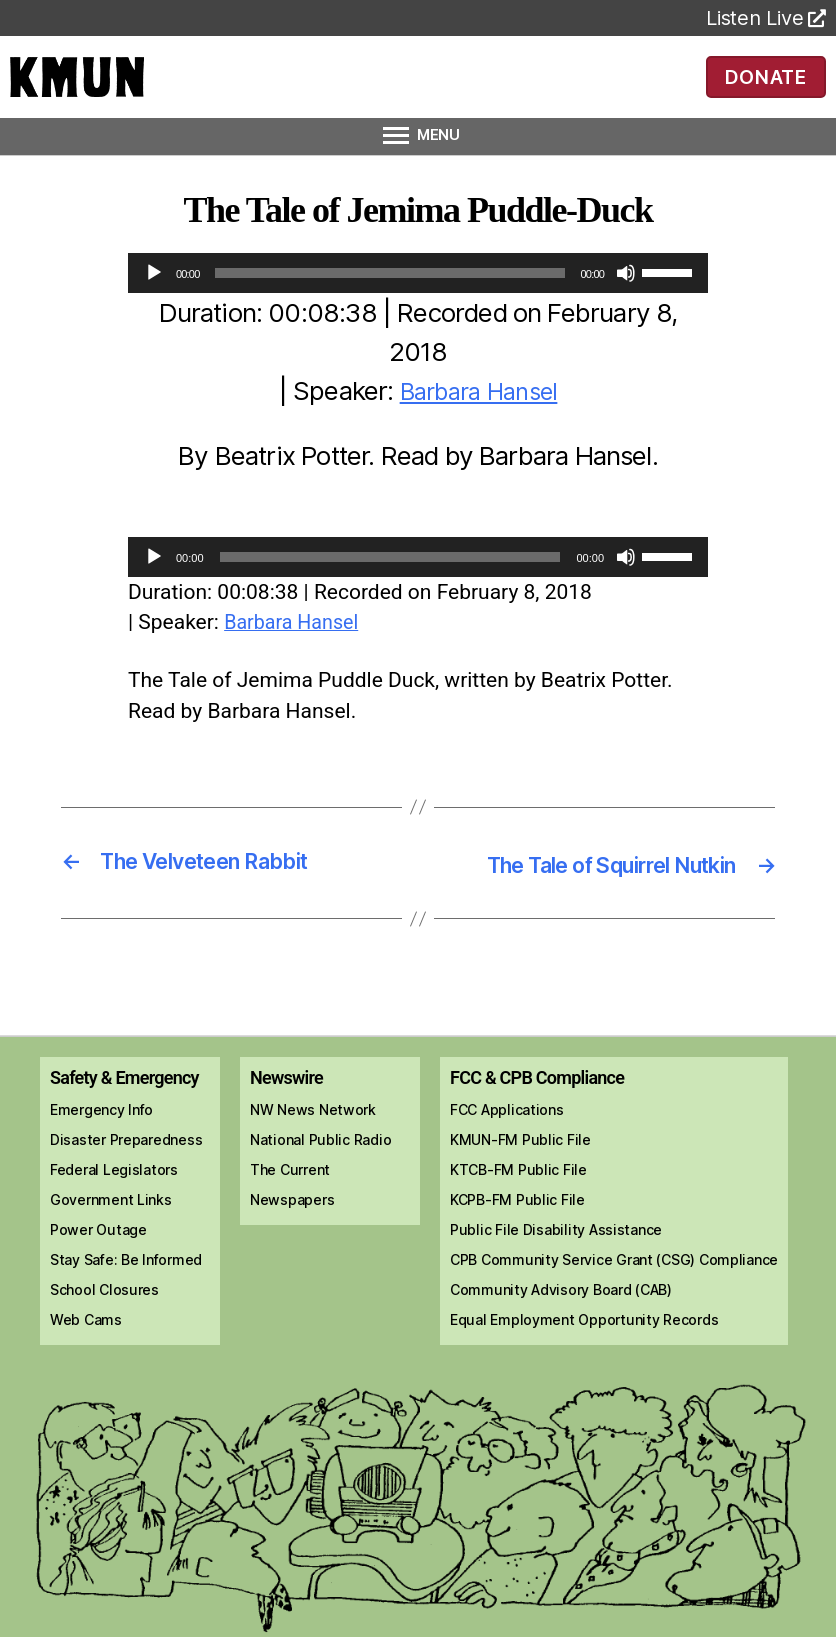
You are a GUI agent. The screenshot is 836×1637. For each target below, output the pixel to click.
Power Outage (98, 1285)
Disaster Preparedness (126, 1195)
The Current (290, 1225)
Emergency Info (101, 1165)
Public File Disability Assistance (556, 1285)
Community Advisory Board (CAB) (561, 1345)
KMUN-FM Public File (520, 1195)
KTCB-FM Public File (518, 1225)
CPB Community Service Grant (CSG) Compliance (614, 1315)
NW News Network (313, 1165)
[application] (418, 301)
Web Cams (86, 1375)
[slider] (389, 301)
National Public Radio (320, 1195)
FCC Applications (507, 1165)
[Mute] (626, 301)
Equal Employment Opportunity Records (584, 1375)
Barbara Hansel (478, 418)
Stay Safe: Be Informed (126, 1315)
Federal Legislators (114, 1225)
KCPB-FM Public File (517, 1255)
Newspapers (292, 1255)
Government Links (111, 1255)
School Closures (104, 1345)
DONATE (765, 90)
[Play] (154, 301)
